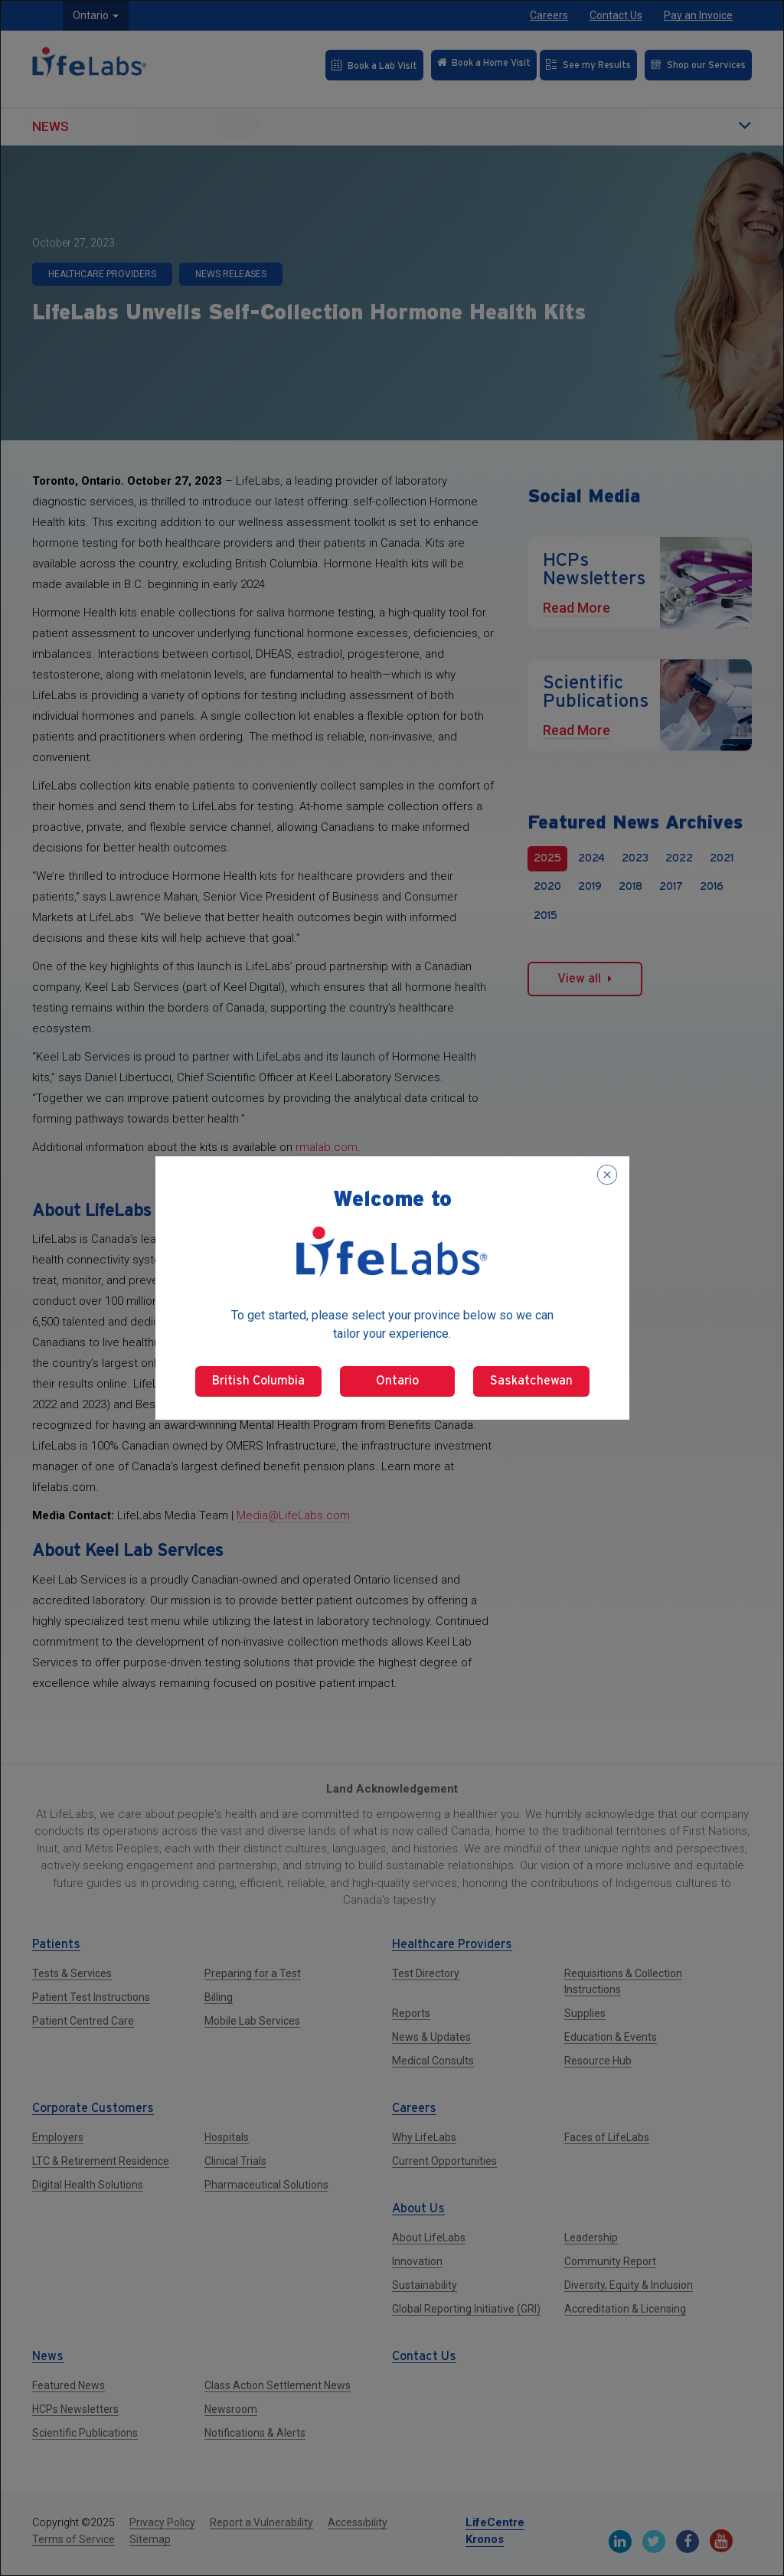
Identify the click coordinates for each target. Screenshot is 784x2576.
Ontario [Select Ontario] (397, 1381)
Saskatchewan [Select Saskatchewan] (531, 1381)
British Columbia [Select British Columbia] (258, 1381)
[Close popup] (607, 1174)
